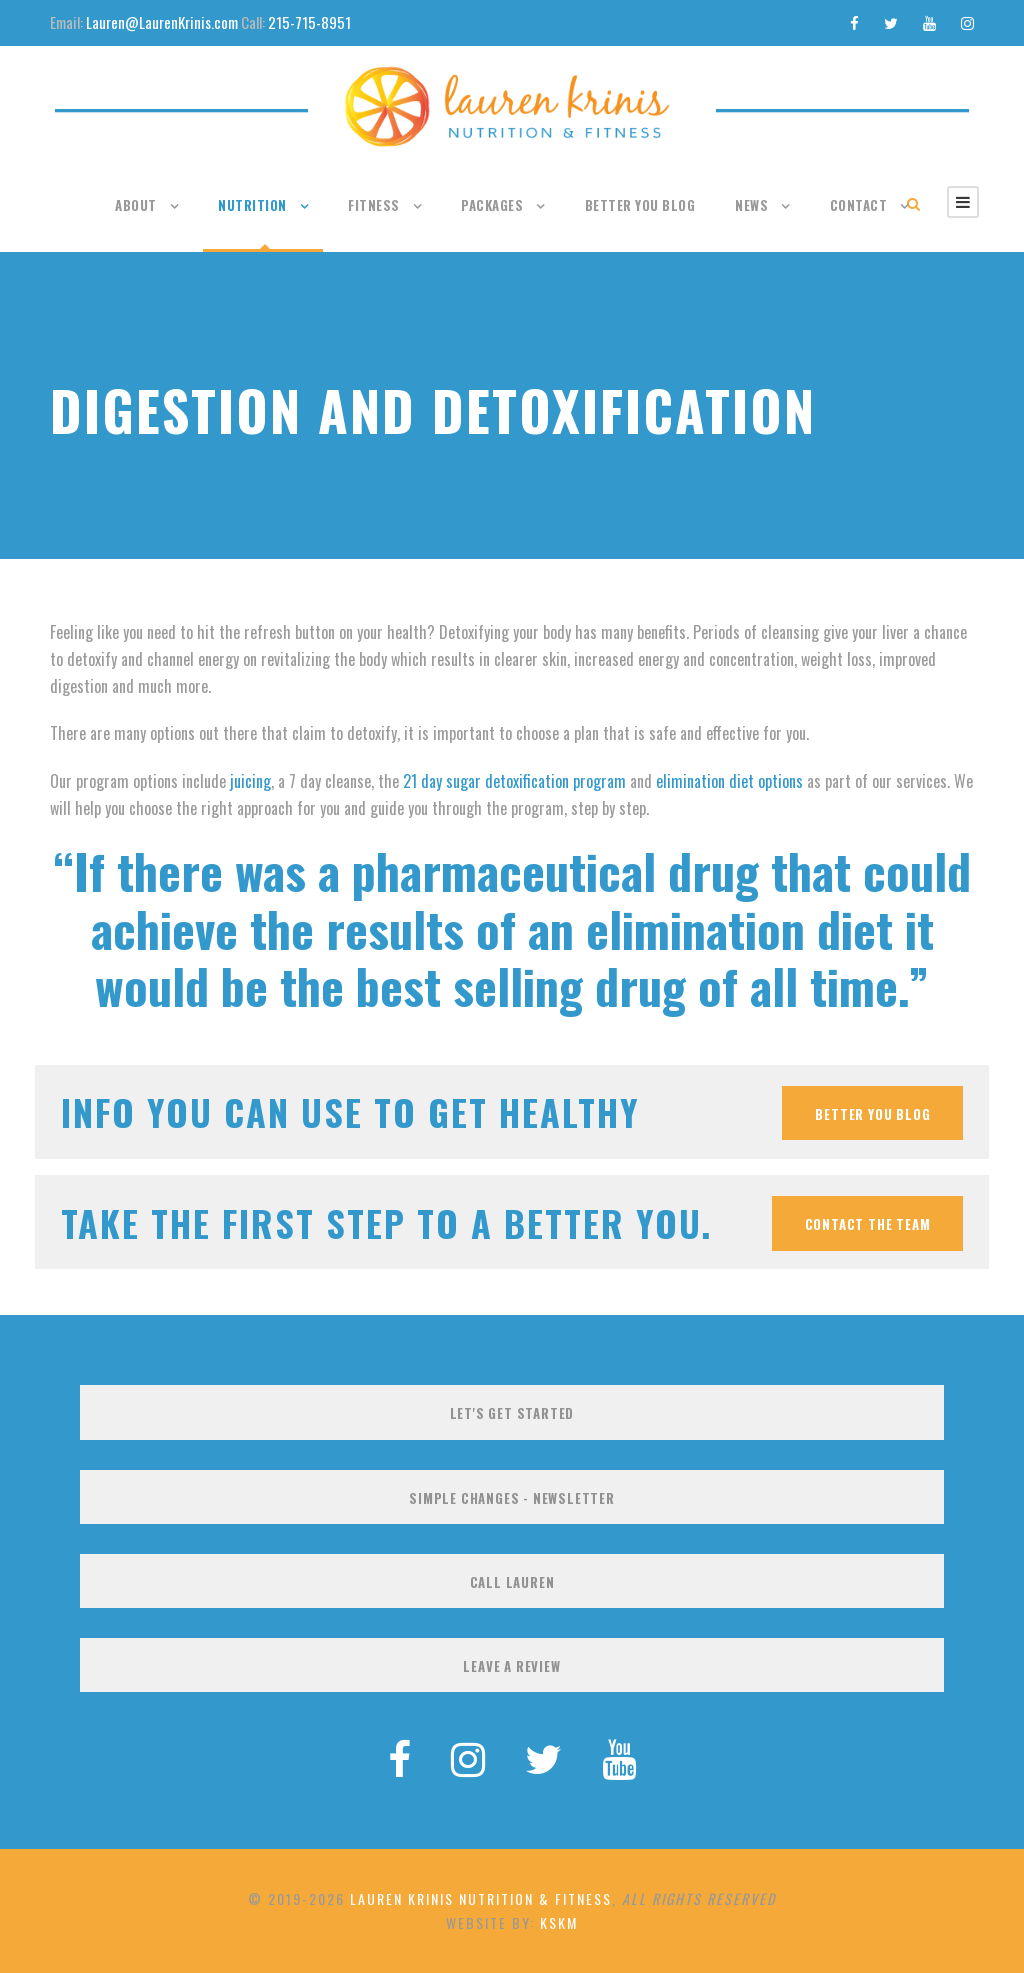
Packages (492, 205)
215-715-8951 (309, 22)
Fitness (374, 205)
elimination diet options (729, 781)
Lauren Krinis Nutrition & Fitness (481, 1898)
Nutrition (252, 205)
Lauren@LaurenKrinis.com (162, 22)
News (751, 205)
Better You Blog (640, 205)
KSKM (559, 1922)
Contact (859, 205)
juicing (250, 781)
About (136, 205)
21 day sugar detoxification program (514, 781)
